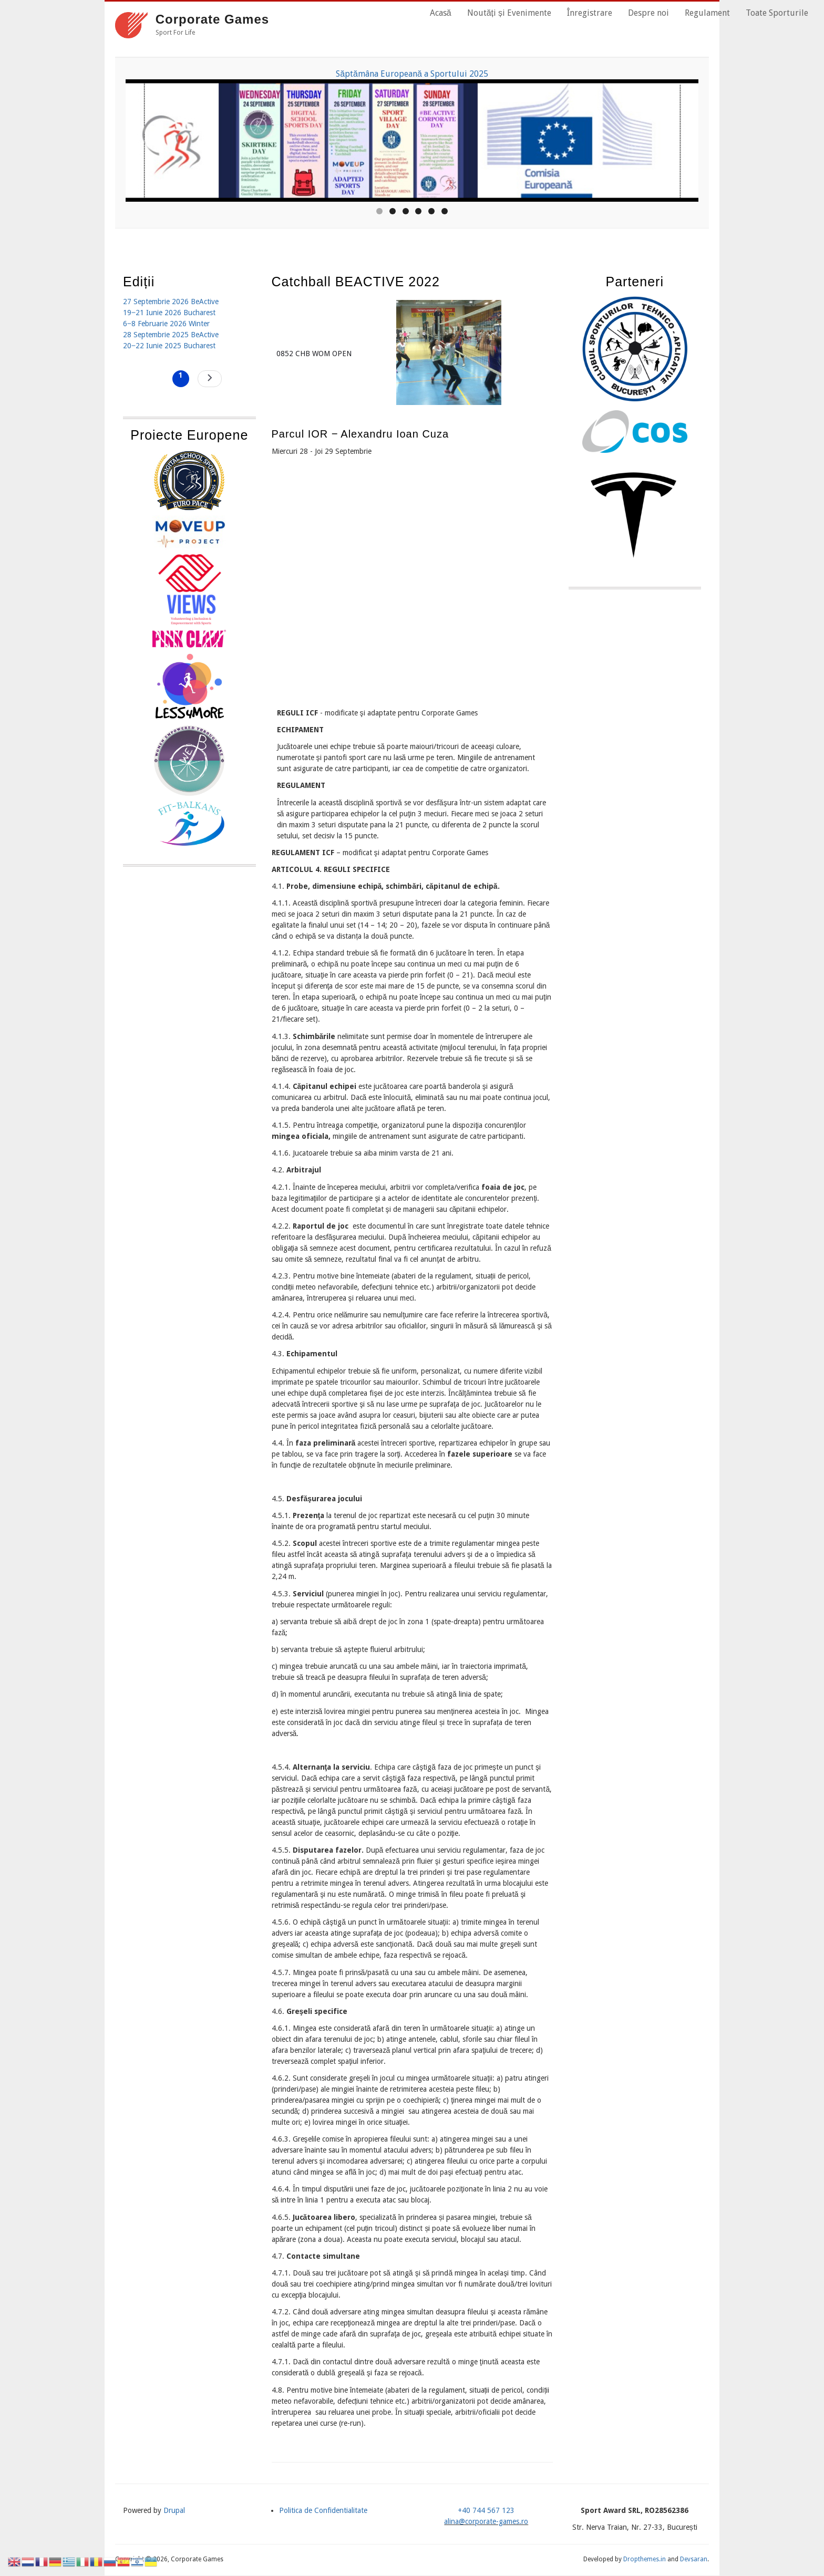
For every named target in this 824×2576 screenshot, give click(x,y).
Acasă (440, 13)
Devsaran (693, 2559)
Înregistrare (589, 13)
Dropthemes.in (644, 2559)
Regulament (707, 13)
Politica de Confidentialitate (323, 2510)
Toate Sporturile (777, 13)
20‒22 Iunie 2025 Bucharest (169, 345)
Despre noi (648, 13)
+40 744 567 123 (486, 2510)
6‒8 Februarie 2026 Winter (166, 323)
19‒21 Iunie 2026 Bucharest (169, 312)
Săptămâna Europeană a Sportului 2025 (412, 74)
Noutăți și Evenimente (509, 13)
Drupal (174, 2510)
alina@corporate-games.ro (486, 2521)
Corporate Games (212, 19)
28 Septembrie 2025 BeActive (171, 334)
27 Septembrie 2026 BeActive (171, 301)
